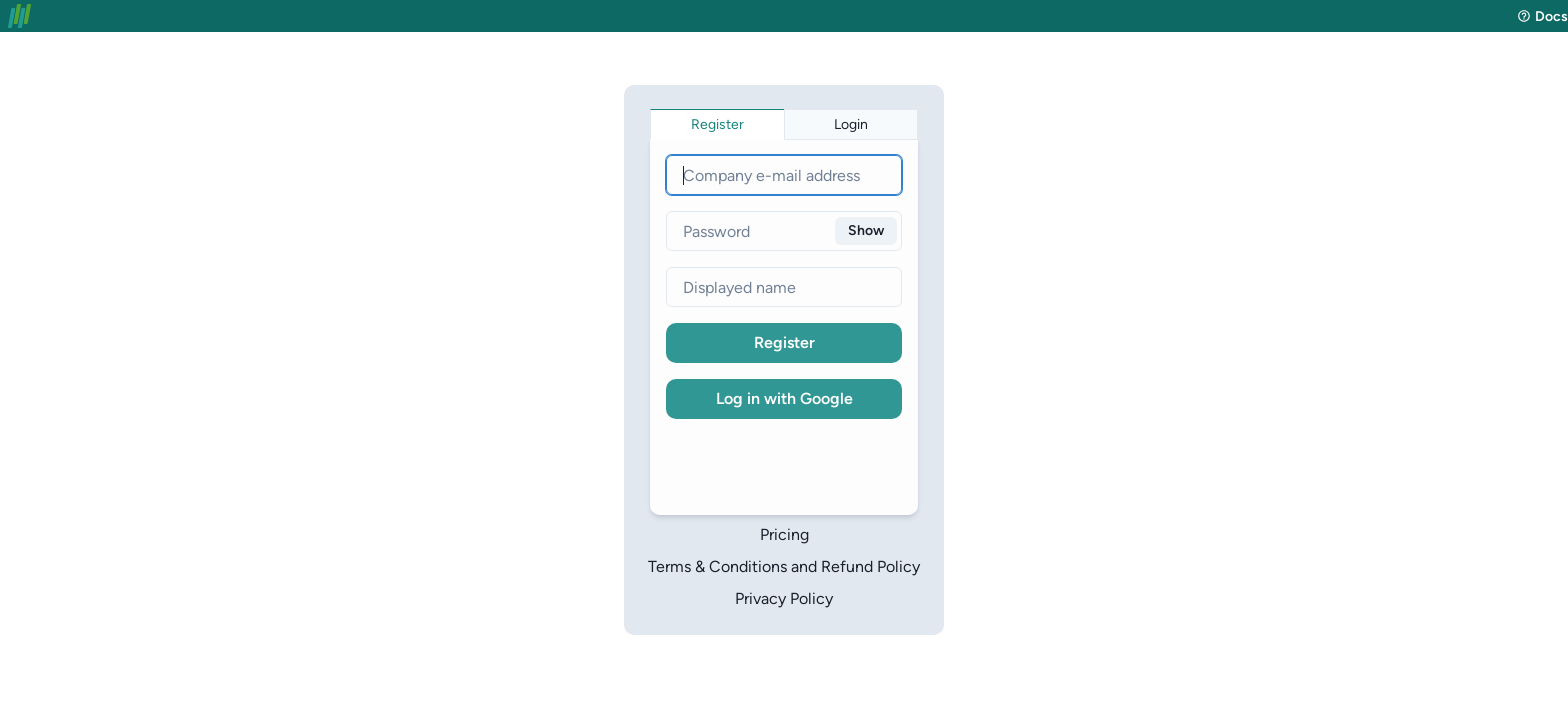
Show (866, 230)
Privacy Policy (784, 598)
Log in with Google (784, 398)
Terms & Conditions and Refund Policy (784, 566)
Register (784, 342)
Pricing (784, 534)
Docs (1542, 16)
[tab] (717, 124)
